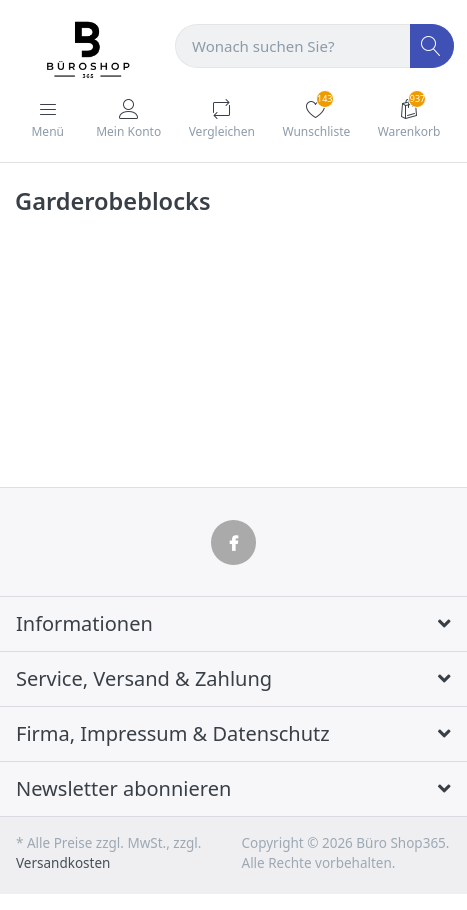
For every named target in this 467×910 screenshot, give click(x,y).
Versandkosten (63, 863)
